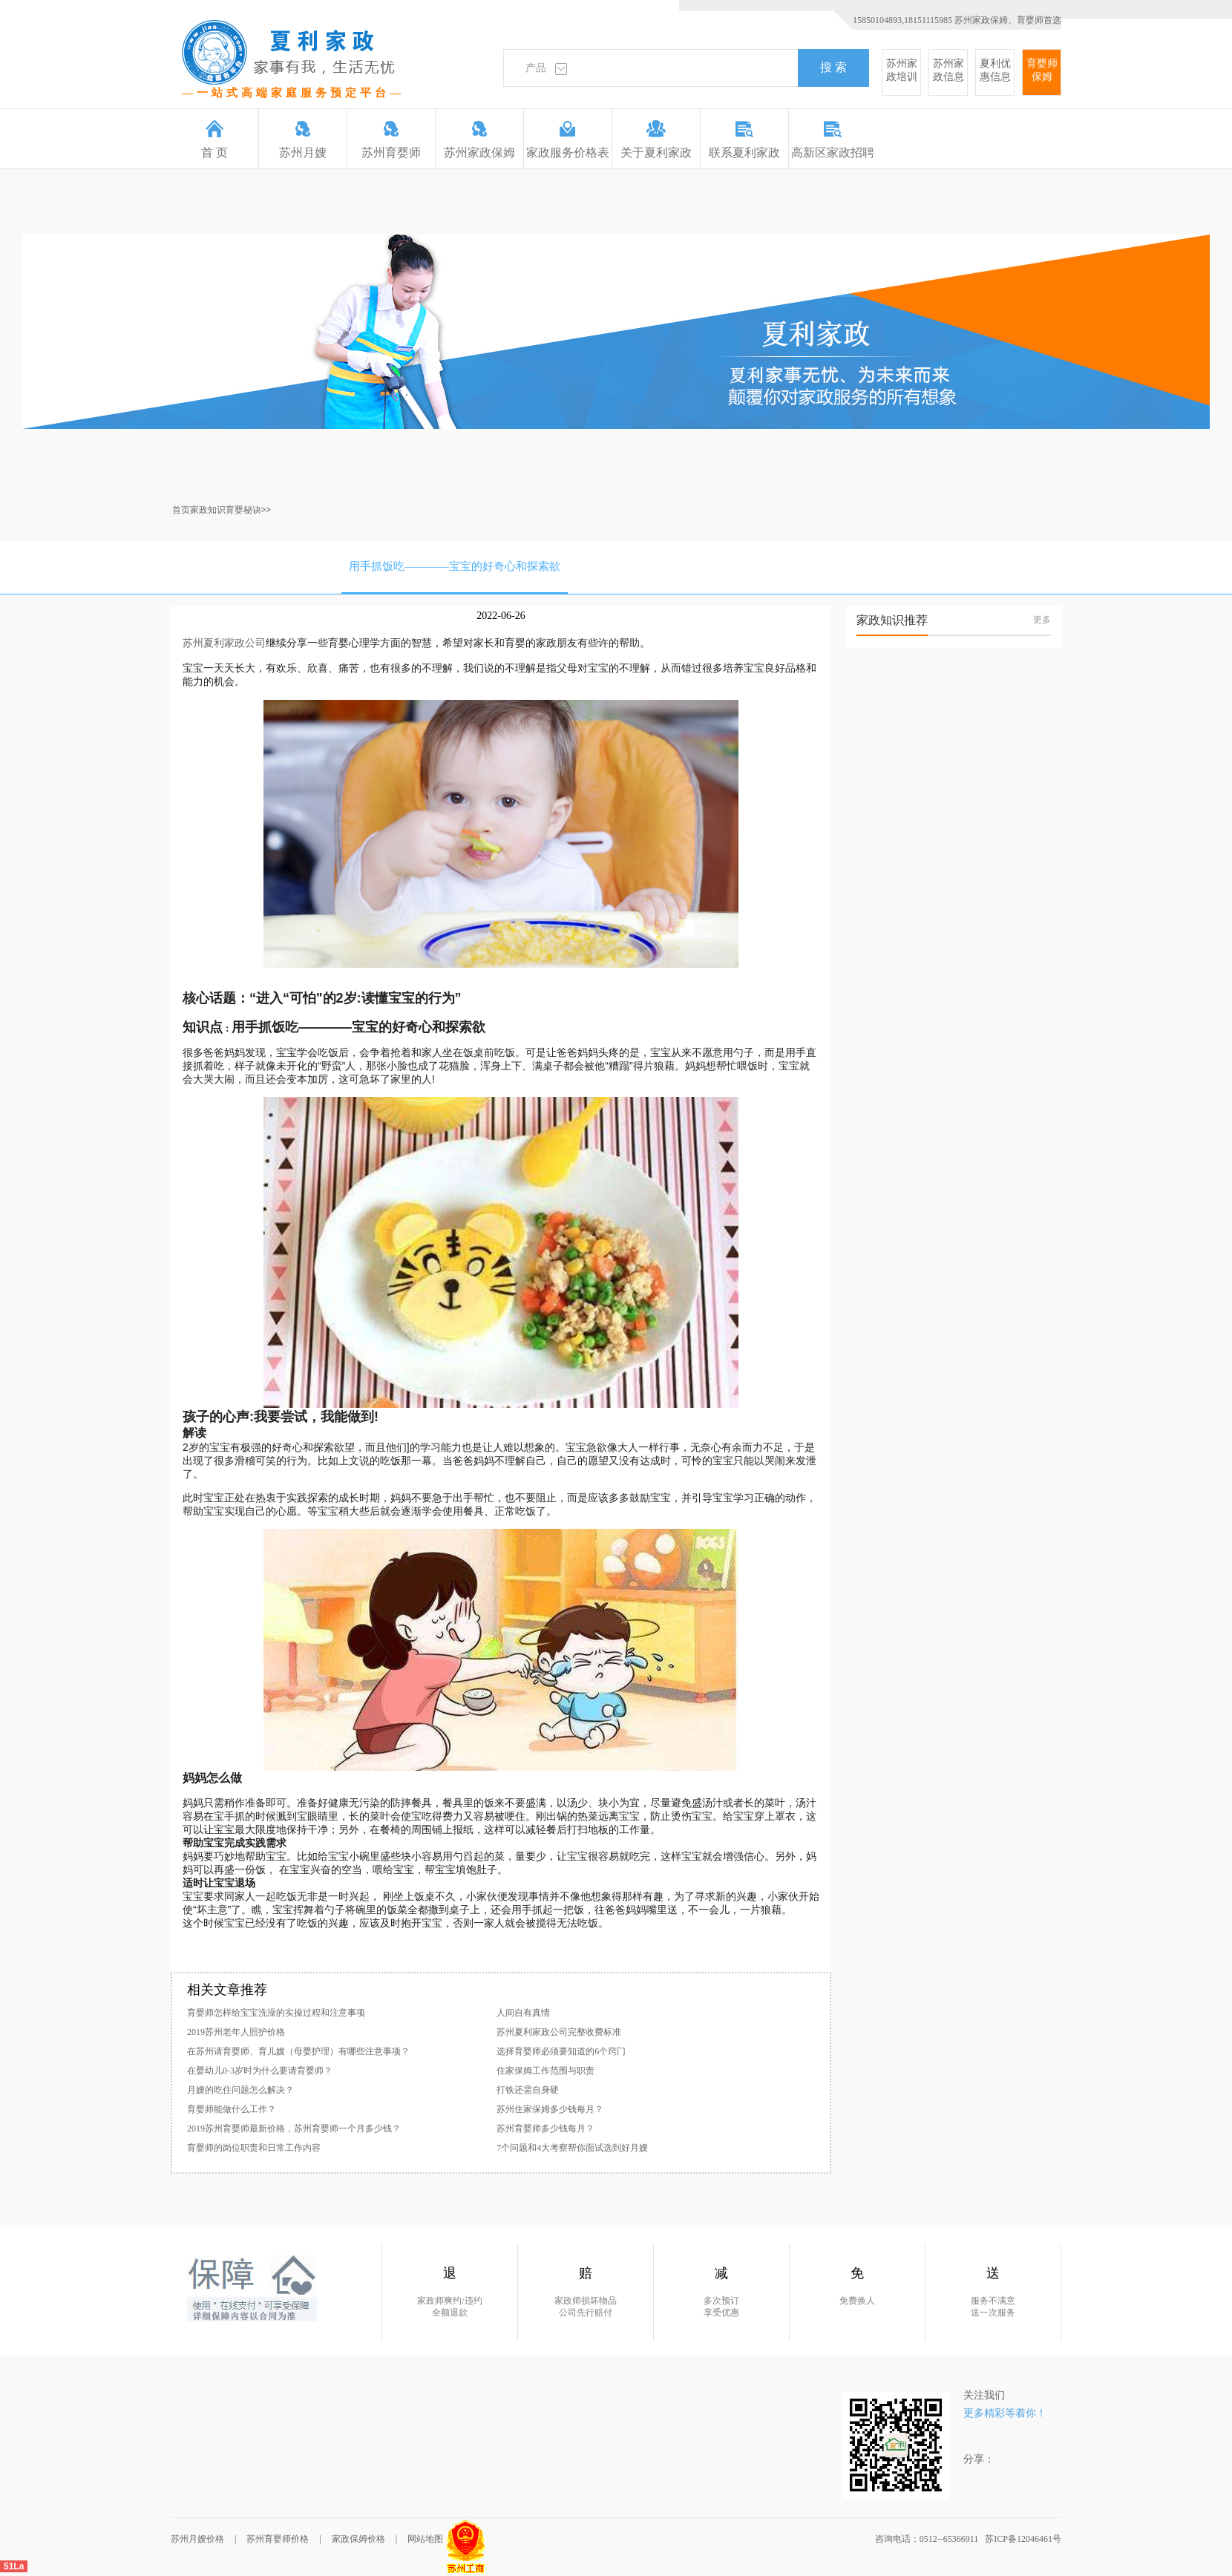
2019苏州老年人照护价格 (236, 2032)
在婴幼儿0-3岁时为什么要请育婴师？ (259, 2070)
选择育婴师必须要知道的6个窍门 (561, 2051)
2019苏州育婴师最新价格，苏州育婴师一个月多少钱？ (294, 2128)
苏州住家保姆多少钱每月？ (550, 2109)
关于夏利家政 (656, 139)
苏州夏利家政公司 (224, 643)
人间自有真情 (523, 2013)
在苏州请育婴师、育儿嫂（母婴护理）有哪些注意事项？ (298, 2051)
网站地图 (425, 2539)
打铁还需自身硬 (528, 2090)
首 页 (214, 139)
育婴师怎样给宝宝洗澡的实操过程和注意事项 (276, 2013)
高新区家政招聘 (832, 139)
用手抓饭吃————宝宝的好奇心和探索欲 (454, 566)
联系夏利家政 (744, 139)
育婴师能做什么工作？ (231, 2109)
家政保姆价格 (358, 2539)
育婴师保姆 (1042, 70)
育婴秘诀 (243, 510)
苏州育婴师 (391, 139)
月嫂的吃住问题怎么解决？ (240, 2090)
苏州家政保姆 (479, 139)
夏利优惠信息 (995, 70)
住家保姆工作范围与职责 (545, 2070)
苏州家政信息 (948, 70)
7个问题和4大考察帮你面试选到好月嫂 (572, 2148)
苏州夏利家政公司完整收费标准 (559, 2032)
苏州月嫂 (303, 139)
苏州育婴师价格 (277, 2539)
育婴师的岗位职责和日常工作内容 (254, 2148)
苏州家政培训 (901, 70)
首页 (181, 510)
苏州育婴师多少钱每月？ (545, 2128)
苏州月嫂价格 (197, 2539)
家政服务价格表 (567, 139)
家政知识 (208, 510)
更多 (1042, 619)
